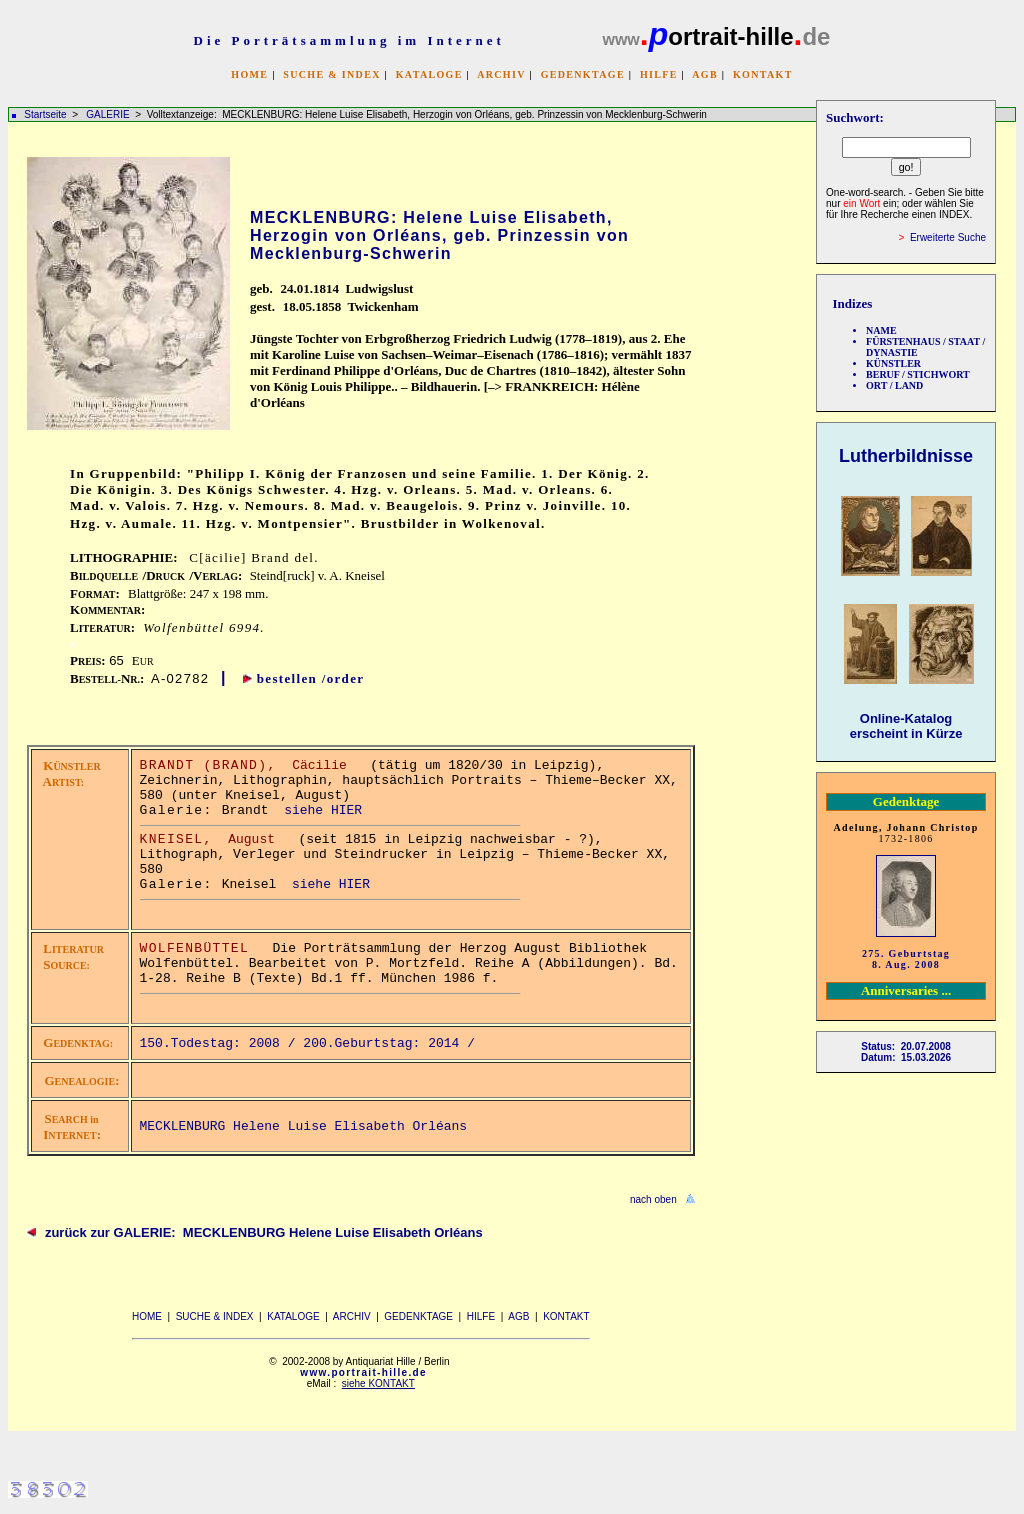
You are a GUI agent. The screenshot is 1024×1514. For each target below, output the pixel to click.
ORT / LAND (894, 385)
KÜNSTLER (893, 363)
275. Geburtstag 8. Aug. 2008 (906, 959)
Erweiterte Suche (948, 237)
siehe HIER (323, 810)
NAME (881, 330)
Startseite (45, 114)
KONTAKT (763, 74)
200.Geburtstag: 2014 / (392, 1043)
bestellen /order (311, 678)
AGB (705, 74)
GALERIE (109, 114)
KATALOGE (429, 74)
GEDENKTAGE (583, 74)
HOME (249, 74)
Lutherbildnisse (906, 456)
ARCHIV (501, 74)
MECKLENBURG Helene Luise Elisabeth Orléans (304, 1126)
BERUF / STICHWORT (918, 374)
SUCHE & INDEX (331, 74)
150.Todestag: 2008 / (222, 1043)
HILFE (659, 74)
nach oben (653, 1199)
